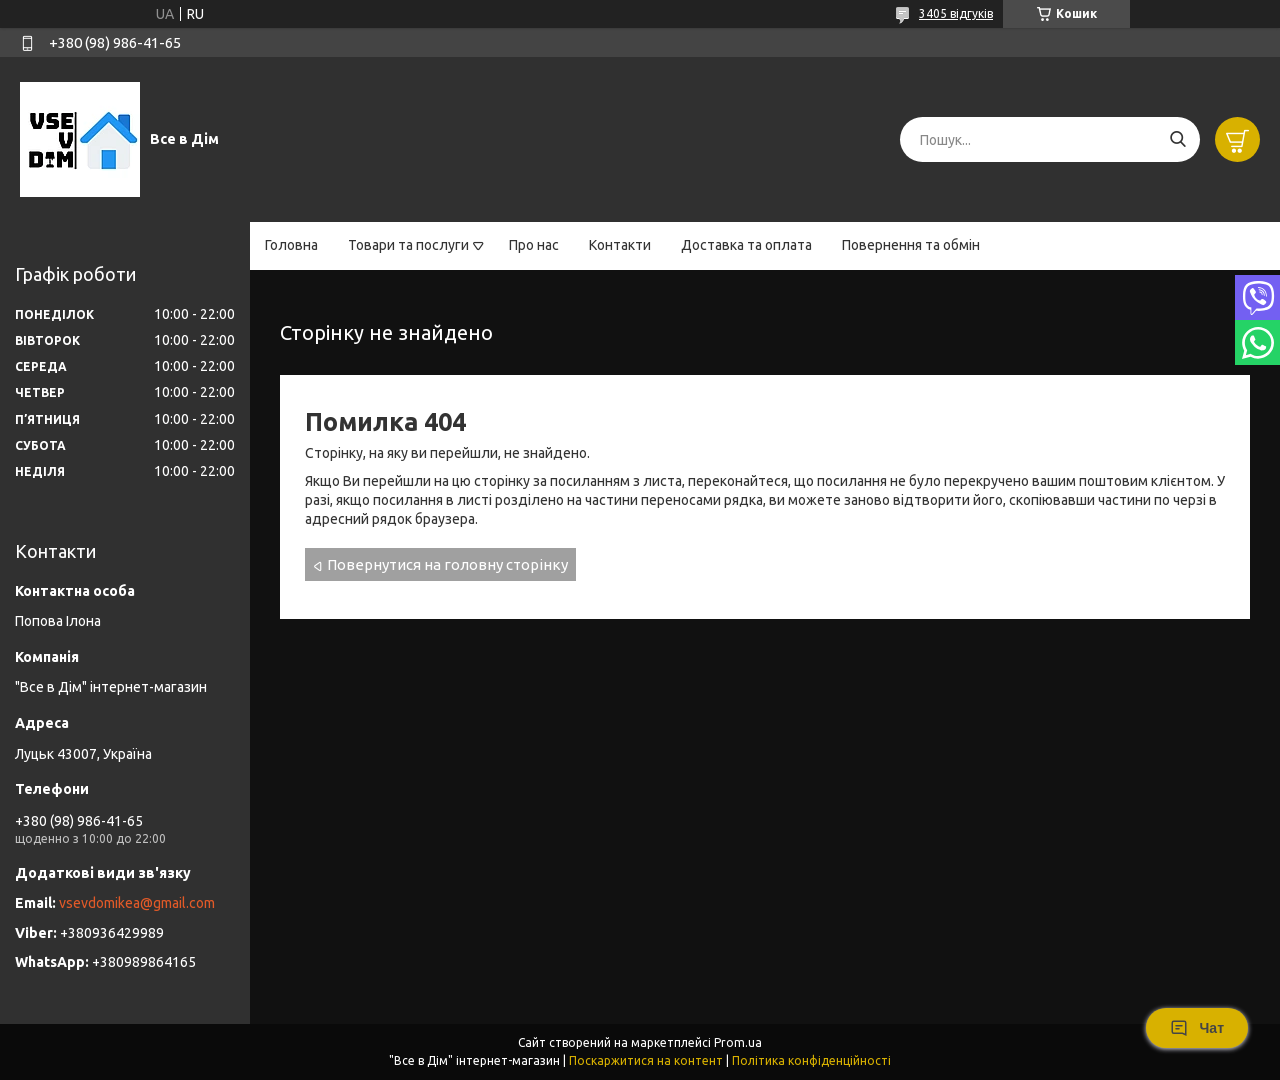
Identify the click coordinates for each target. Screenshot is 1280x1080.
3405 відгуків (956, 13)
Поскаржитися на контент (646, 1060)
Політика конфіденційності (811, 1060)
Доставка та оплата (746, 245)
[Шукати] (1177, 139)
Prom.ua (738, 1042)
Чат (1197, 1028)
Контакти (620, 245)
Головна (291, 245)
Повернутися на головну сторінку (447, 564)
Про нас (534, 245)
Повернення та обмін (911, 245)
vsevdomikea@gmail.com (137, 903)
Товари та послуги (408, 245)
